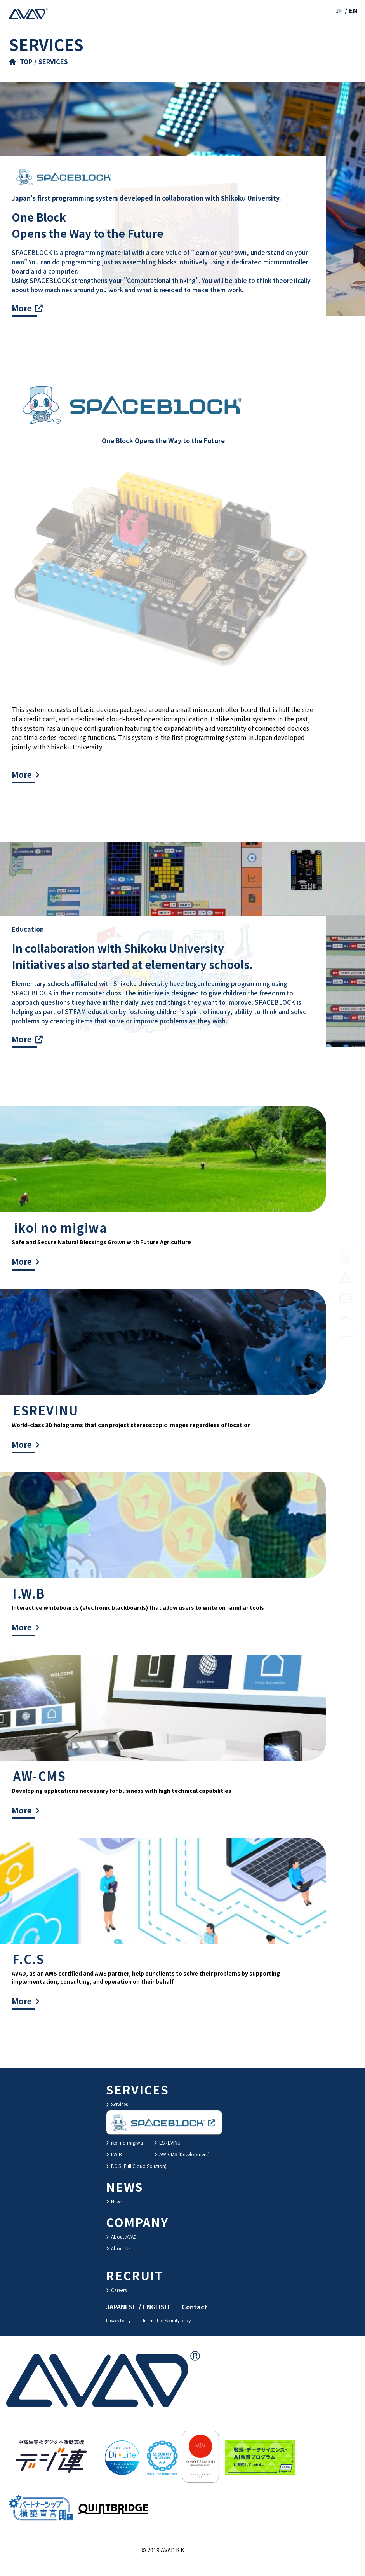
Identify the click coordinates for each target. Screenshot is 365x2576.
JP (339, 10)
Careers (116, 2289)
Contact (194, 2306)
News (114, 2201)
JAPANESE (121, 2306)
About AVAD (121, 2236)
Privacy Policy (118, 2320)
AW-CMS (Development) (182, 2154)
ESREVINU (167, 2142)
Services (117, 2104)
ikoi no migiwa (124, 2142)
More (22, 308)
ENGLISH (156, 2306)
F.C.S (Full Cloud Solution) (136, 2165)
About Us (118, 2248)
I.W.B (114, 2154)
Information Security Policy (167, 2320)
